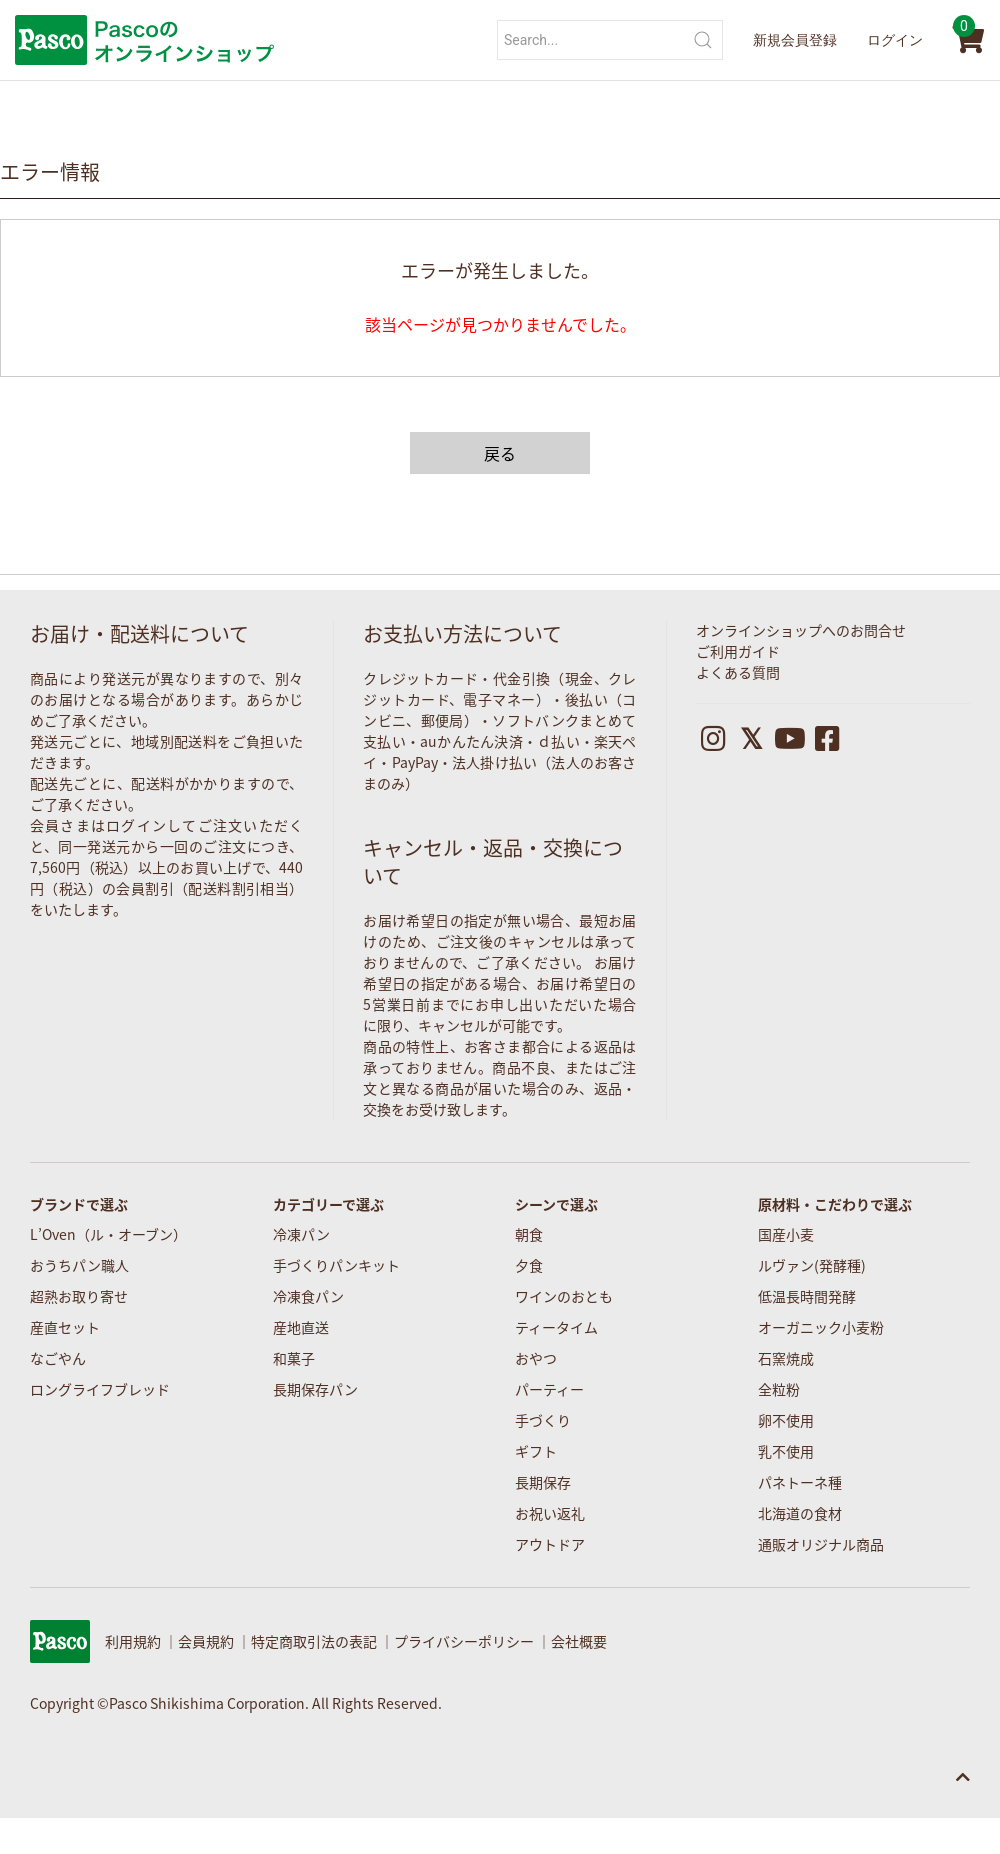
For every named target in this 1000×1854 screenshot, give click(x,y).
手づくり (543, 1420)
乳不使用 (786, 1451)
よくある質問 (738, 672)
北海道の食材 (800, 1513)
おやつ (536, 1358)
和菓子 (294, 1358)
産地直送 (301, 1327)
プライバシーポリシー (464, 1641)
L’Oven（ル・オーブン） (108, 1234)
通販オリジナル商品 (821, 1544)
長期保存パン (315, 1389)
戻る (500, 453)
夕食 (529, 1265)
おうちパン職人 (79, 1265)
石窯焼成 (786, 1358)
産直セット (65, 1327)
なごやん (58, 1358)
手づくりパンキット (336, 1265)
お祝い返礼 (550, 1513)
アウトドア (550, 1544)
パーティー (549, 1389)
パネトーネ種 (800, 1482)
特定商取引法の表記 (314, 1641)
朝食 (529, 1234)
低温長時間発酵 (807, 1296)
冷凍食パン (308, 1296)
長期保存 (543, 1482)
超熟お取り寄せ (79, 1296)
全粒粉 (779, 1389)
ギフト (536, 1451)
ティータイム (556, 1327)
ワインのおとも (564, 1296)
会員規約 (206, 1641)
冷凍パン (301, 1234)
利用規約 (133, 1641)
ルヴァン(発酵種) (812, 1265)
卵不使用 (786, 1420)
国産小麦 (786, 1234)
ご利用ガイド (738, 651)
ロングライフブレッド (100, 1389)
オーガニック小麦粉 (821, 1327)
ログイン (895, 40)
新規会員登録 (795, 40)
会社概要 (579, 1641)
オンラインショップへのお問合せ (801, 630)
